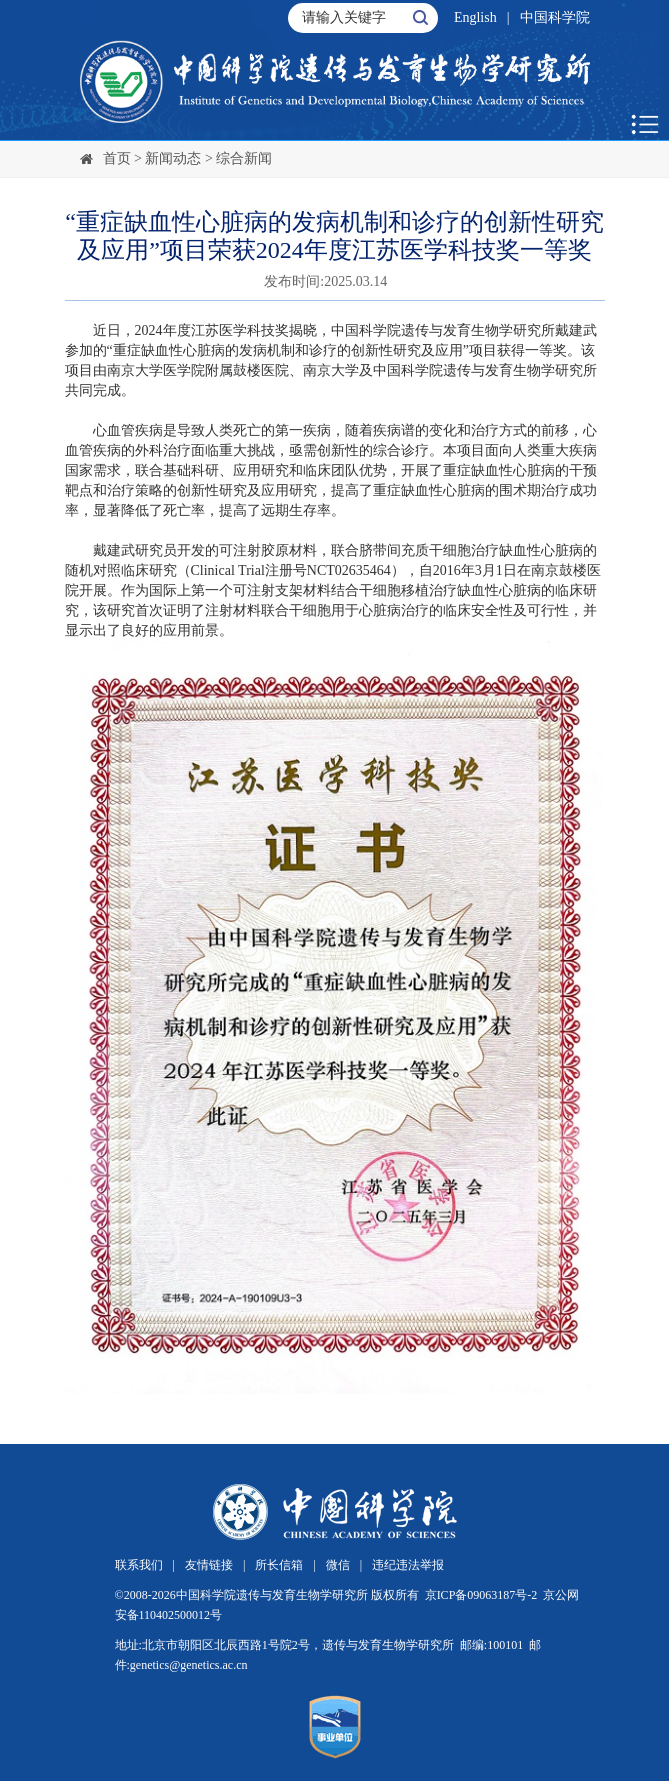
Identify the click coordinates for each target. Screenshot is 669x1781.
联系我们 (139, 1565)
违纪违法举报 (408, 1565)
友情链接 (209, 1565)
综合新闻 (244, 158)
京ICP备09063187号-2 (481, 1595)
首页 (117, 158)
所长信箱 (279, 1565)
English (475, 17)
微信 (338, 1565)
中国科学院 (555, 17)
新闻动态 (173, 158)
